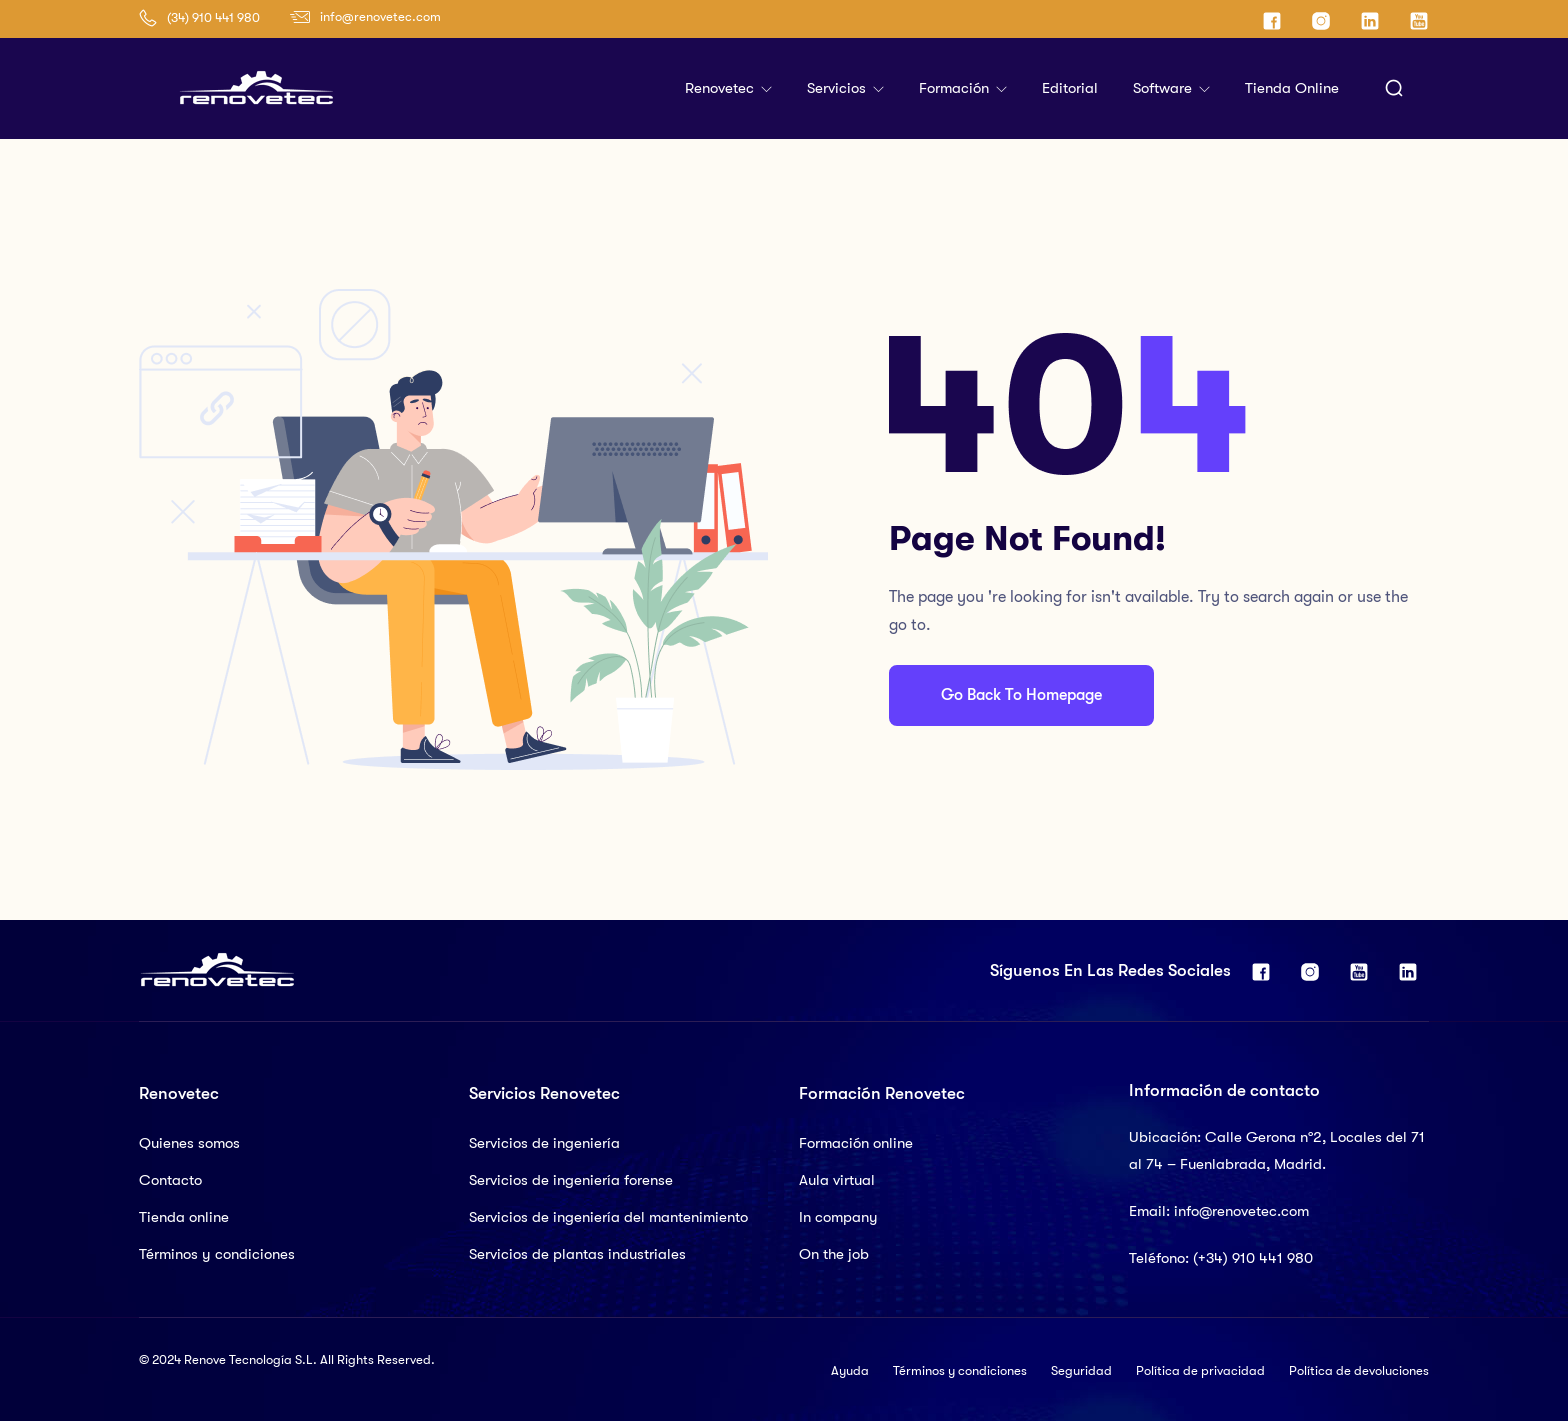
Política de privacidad (1200, 1370)
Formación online (856, 1143)
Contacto (170, 1180)
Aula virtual (837, 1180)
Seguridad (1081, 1370)
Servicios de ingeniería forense (571, 1180)
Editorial (1070, 88)
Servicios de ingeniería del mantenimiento (608, 1217)
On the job (834, 1254)
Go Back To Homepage (1021, 695)
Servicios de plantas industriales (577, 1254)
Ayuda (850, 1370)
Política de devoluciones (1359, 1370)
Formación (956, 88)
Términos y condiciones (217, 1254)
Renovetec (721, 88)
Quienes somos (189, 1143)
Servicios (838, 88)
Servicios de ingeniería (544, 1143)
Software (1164, 88)
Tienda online (1292, 88)
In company (838, 1217)
